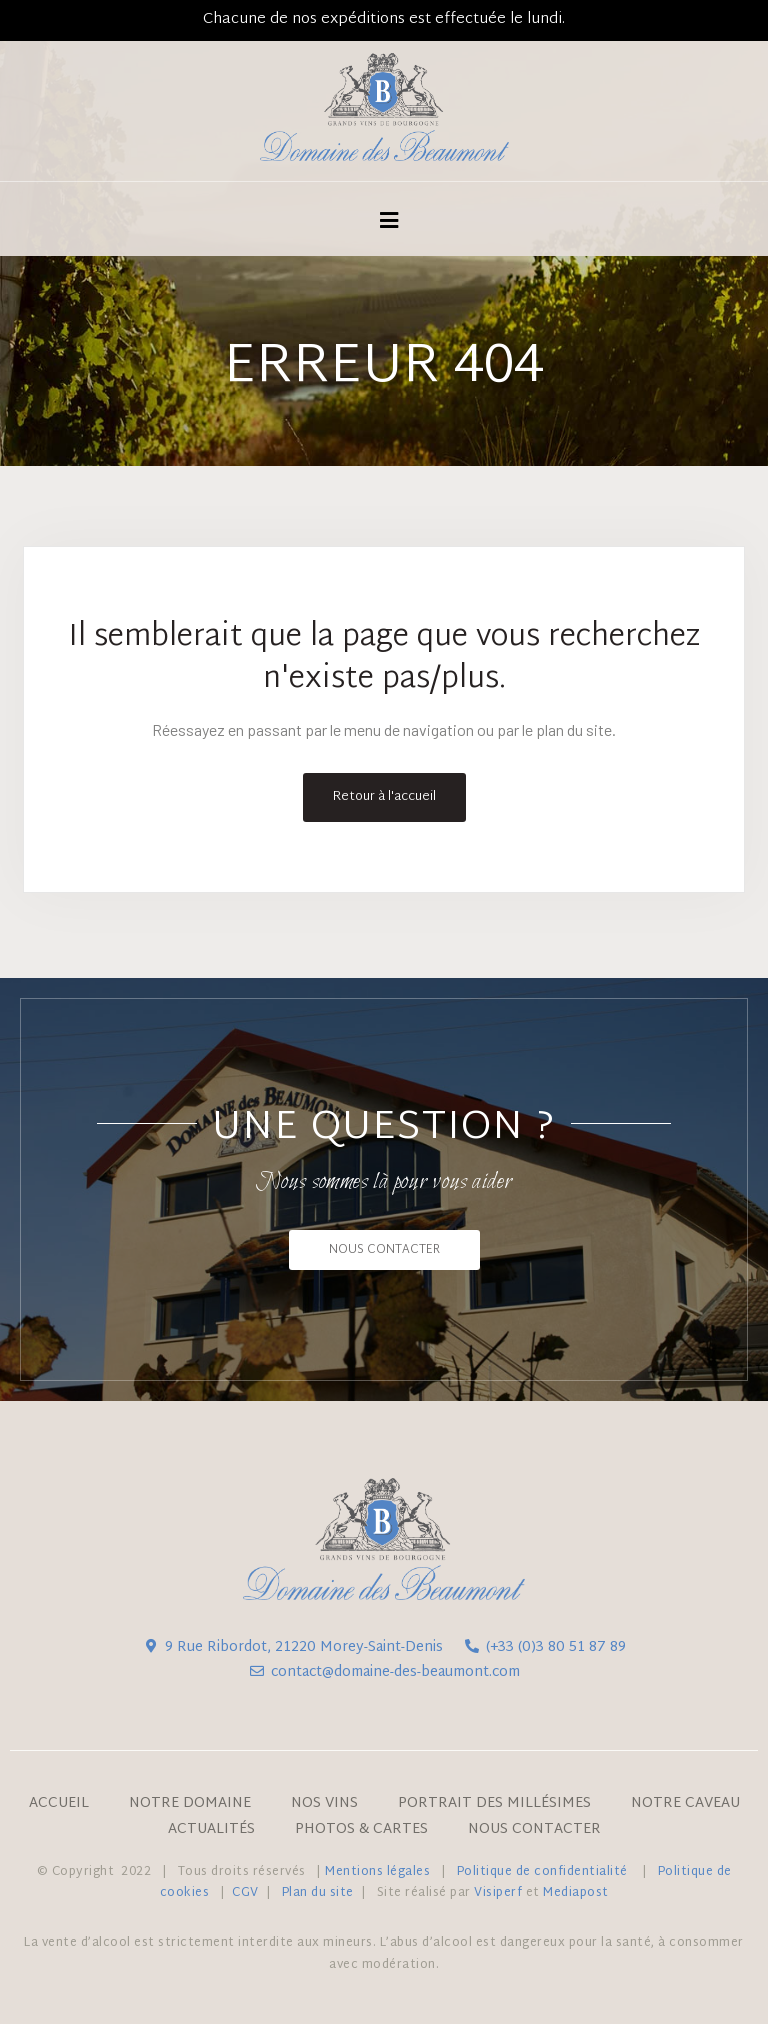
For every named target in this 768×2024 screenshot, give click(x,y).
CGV (245, 1893)
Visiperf (498, 1893)
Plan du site (318, 1893)
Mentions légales (377, 1872)
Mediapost (576, 1893)
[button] (384, 1250)
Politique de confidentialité (544, 1872)
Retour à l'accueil (384, 797)
